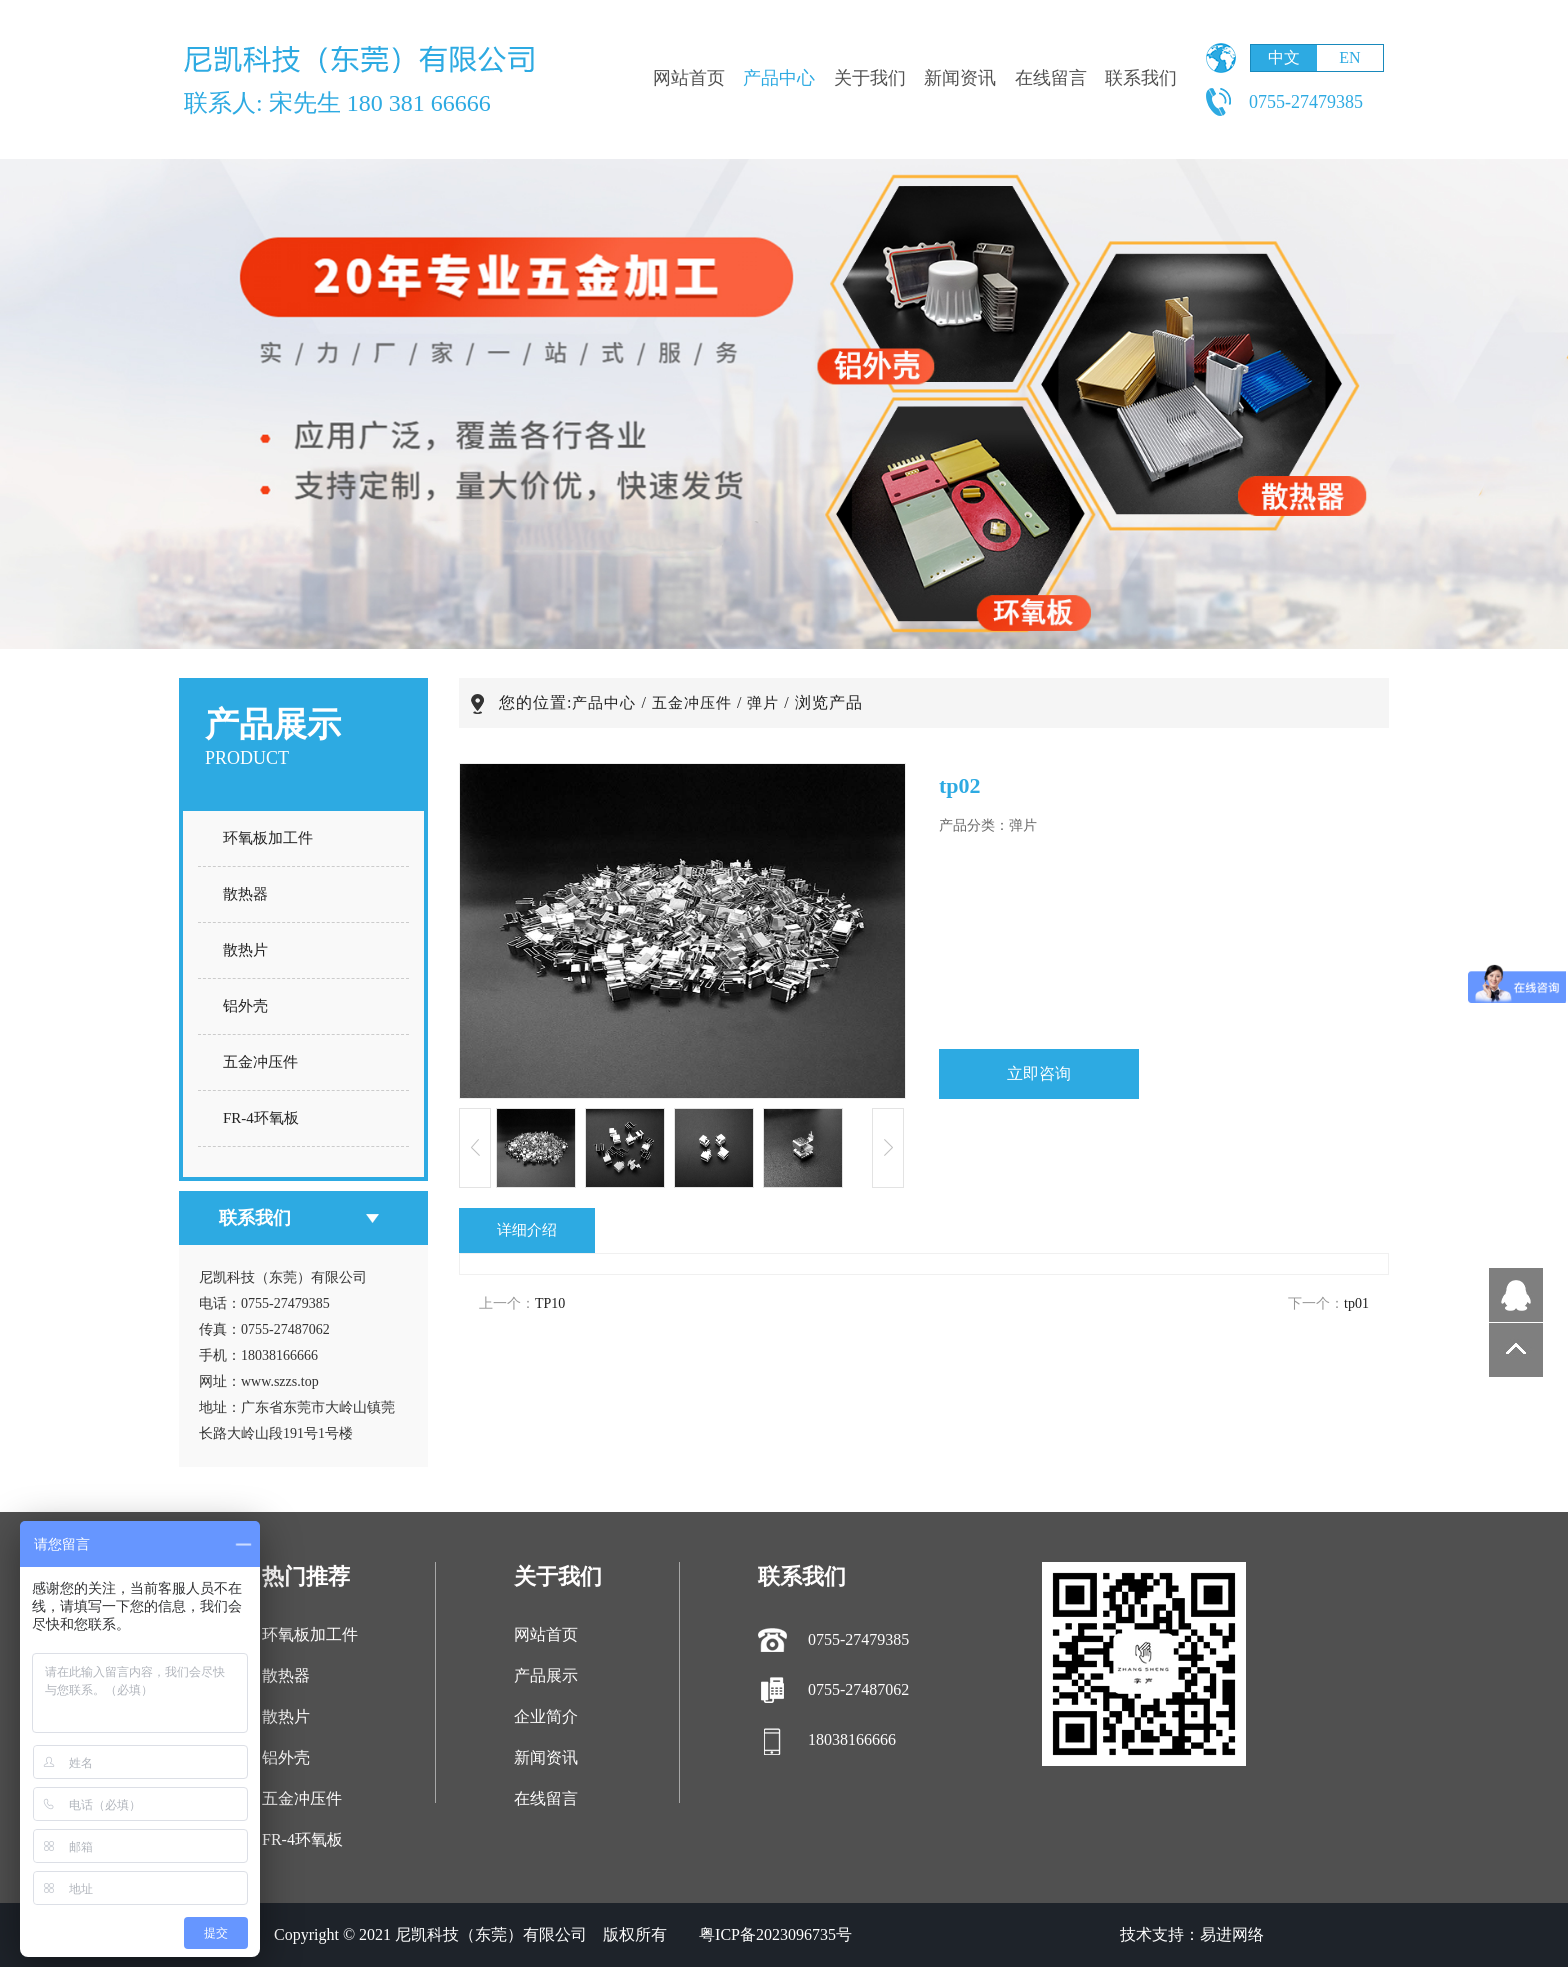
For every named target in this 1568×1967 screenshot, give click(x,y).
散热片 (245, 950)
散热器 (245, 894)
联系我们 (1141, 78)
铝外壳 (245, 1006)
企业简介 (546, 1716)
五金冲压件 (260, 1062)
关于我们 (870, 78)
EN (1349, 57)
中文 (1284, 57)
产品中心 (779, 78)
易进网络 (1232, 1934)
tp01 (1356, 1303)
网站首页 (689, 78)
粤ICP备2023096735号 (775, 1934)
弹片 (763, 703)
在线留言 (1051, 78)
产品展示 (546, 1675)
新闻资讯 (960, 78)
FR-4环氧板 (261, 1118)
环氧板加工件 (268, 838)
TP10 (550, 1303)
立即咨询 (1039, 1073)
